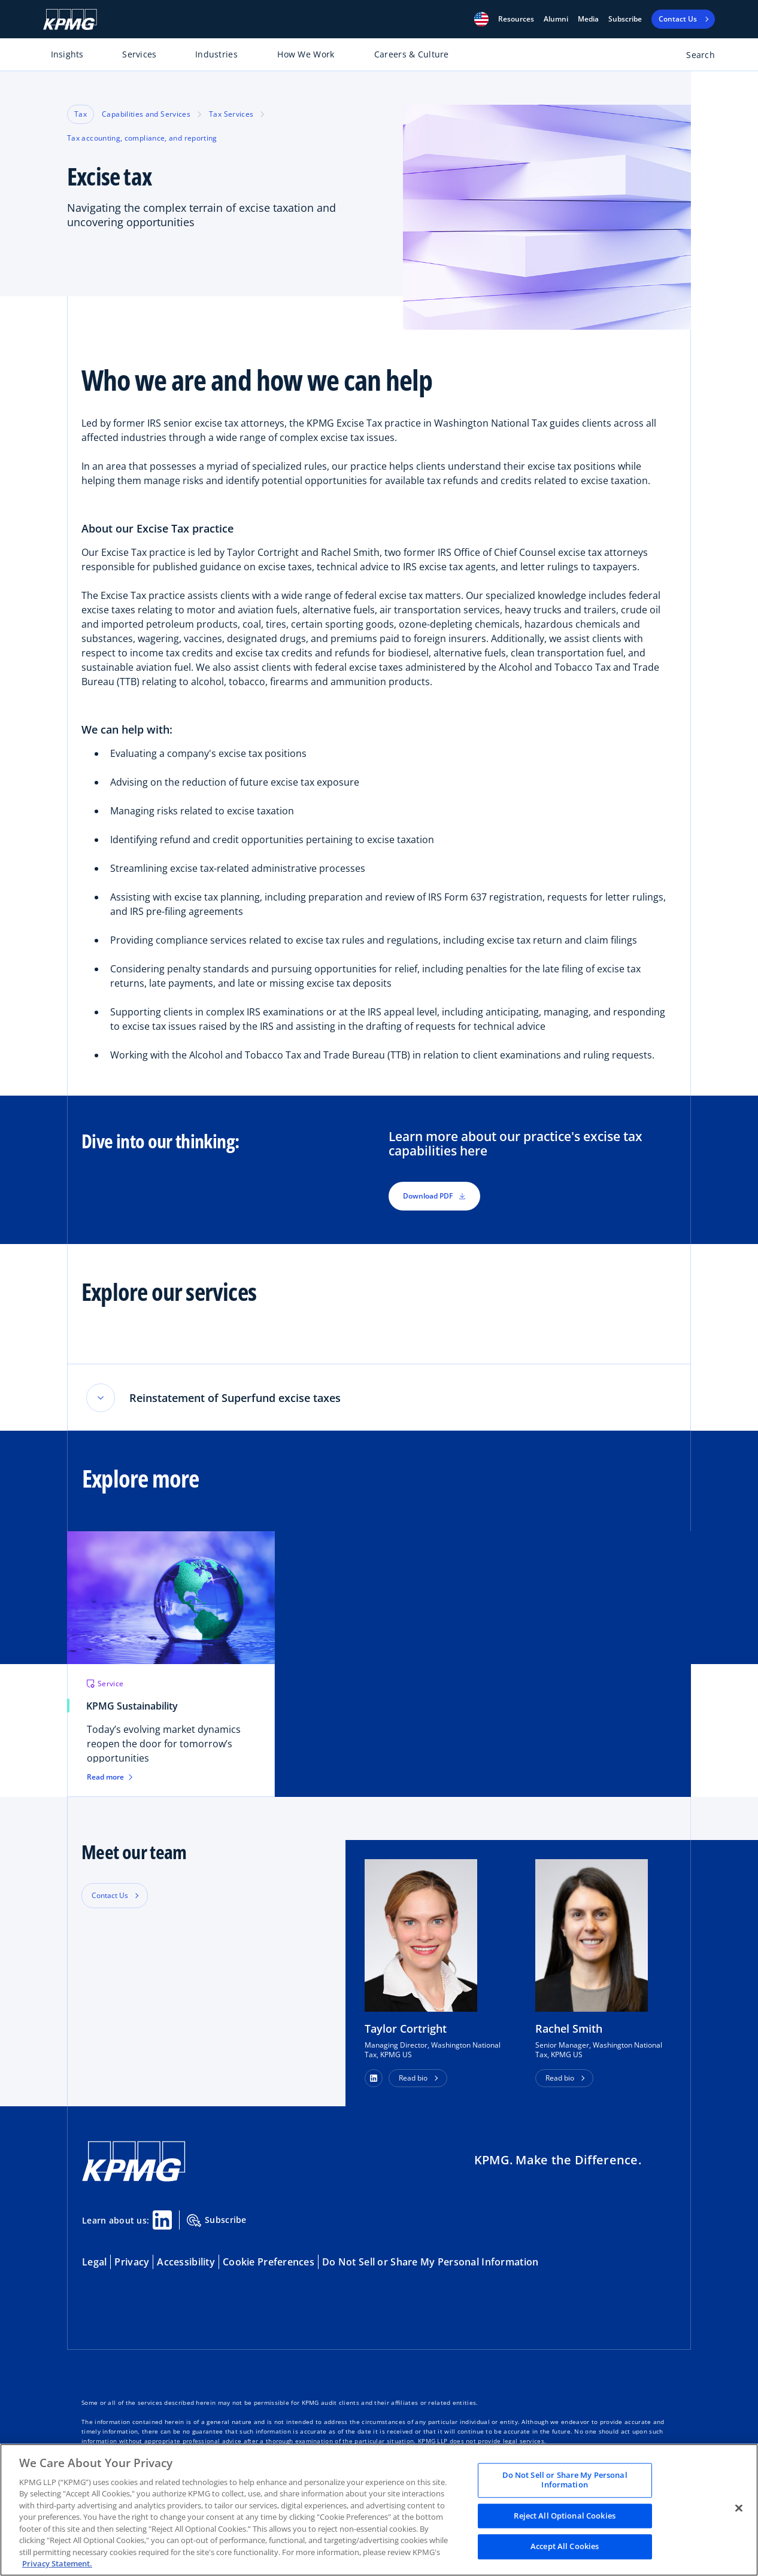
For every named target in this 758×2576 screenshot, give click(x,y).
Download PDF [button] (434, 1196)
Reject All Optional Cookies (565, 2515)
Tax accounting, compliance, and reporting (142, 138)
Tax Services (231, 114)
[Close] (739, 2508)
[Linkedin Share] (162, 2221)
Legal (94, 2263)
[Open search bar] (693, 57)
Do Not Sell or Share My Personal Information (430, 2263)
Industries (216, 54)
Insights (67, 54)
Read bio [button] (413, 2079)
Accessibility (186, 2263)
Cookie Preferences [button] (268, 2263)
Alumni (556, 19)
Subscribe (625, 19)
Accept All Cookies (564, 2546)
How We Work (305, 54)
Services (139, 54)
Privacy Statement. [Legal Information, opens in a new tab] (57, 2563)
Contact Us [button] (110, 1896)
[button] (481, 19)
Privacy (131, 2263)
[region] (379, 2510)
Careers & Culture (411, 54)
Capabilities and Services (146, 114)
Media (588, 19)
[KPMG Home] (70, 19)
